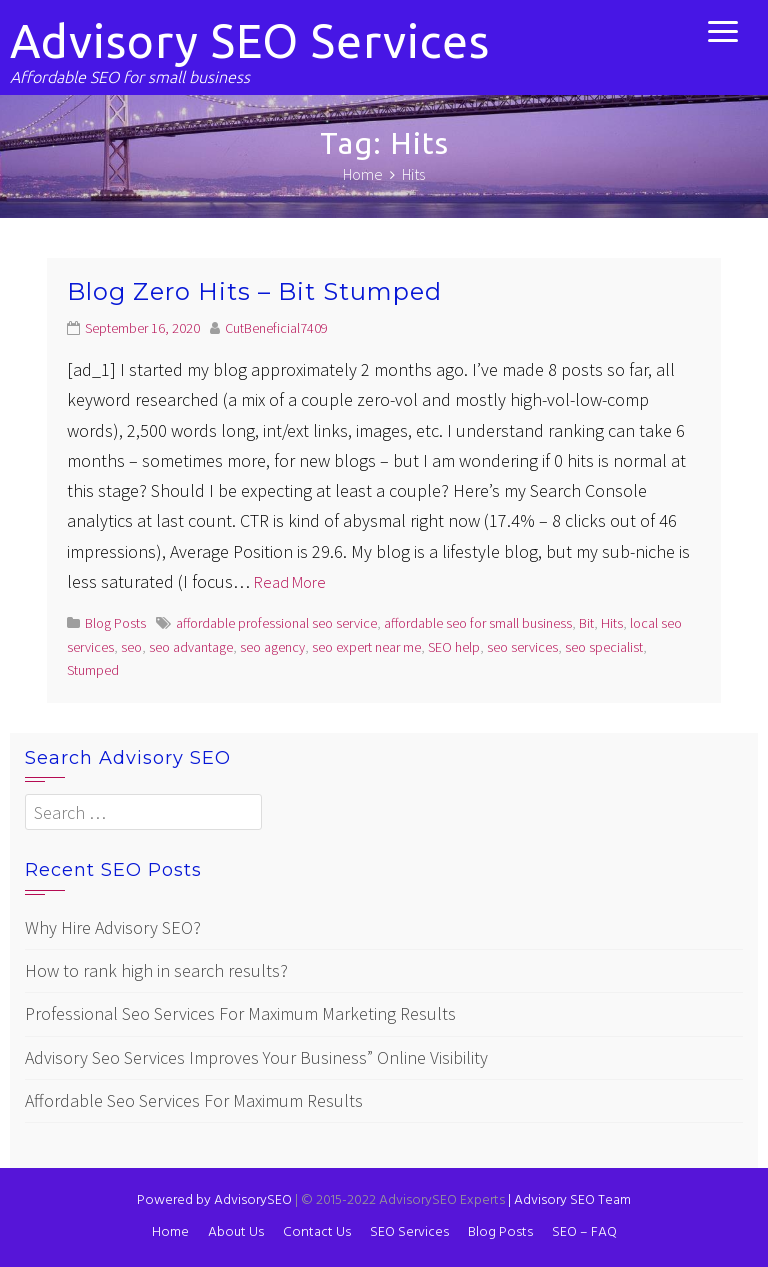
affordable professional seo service (276, 623)
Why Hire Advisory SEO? (113, 927)
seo (131, 647)
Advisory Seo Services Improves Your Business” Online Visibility (256, 1057)
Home (170, 1232)
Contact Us (317, 1232)
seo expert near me (366, 647)
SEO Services (409, 1232)
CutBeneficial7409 (276, 328)
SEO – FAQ (584, 1232)
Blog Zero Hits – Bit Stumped (254, 291)
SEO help (454, 647)
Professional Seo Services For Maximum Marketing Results (240, 1013)
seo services (522, 647)
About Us (236, 1232)
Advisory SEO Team (569, 1200)
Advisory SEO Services (250, 41)
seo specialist (604, 647)
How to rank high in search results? (156, 970)
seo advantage (191, 647)
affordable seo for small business (478, 623)
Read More (290, 582)
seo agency (272, 647)
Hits (612, 623)
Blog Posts (115, 623)
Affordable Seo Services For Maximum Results (194, 1100)
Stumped (93, 670)
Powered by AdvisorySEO (214, 1200)
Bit (586, 623)
